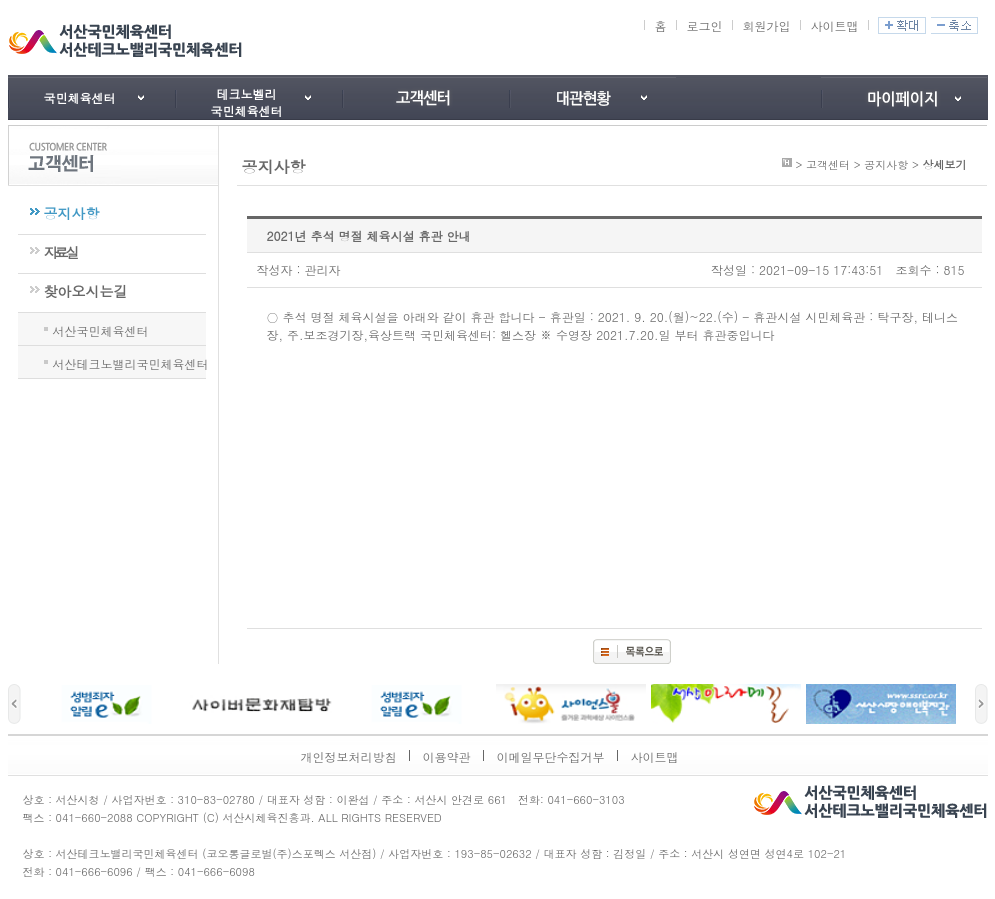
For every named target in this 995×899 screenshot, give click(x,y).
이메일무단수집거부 (551, 756)
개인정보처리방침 (349, 756)
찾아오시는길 (86, 291)
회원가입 (766, 25)
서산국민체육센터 (101, 329)
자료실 (60, 252)
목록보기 (632, 651)
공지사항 (72, 213)
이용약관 (447, 756)
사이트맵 (834, 25)
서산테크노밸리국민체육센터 (131, 362)
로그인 (704, 25)
